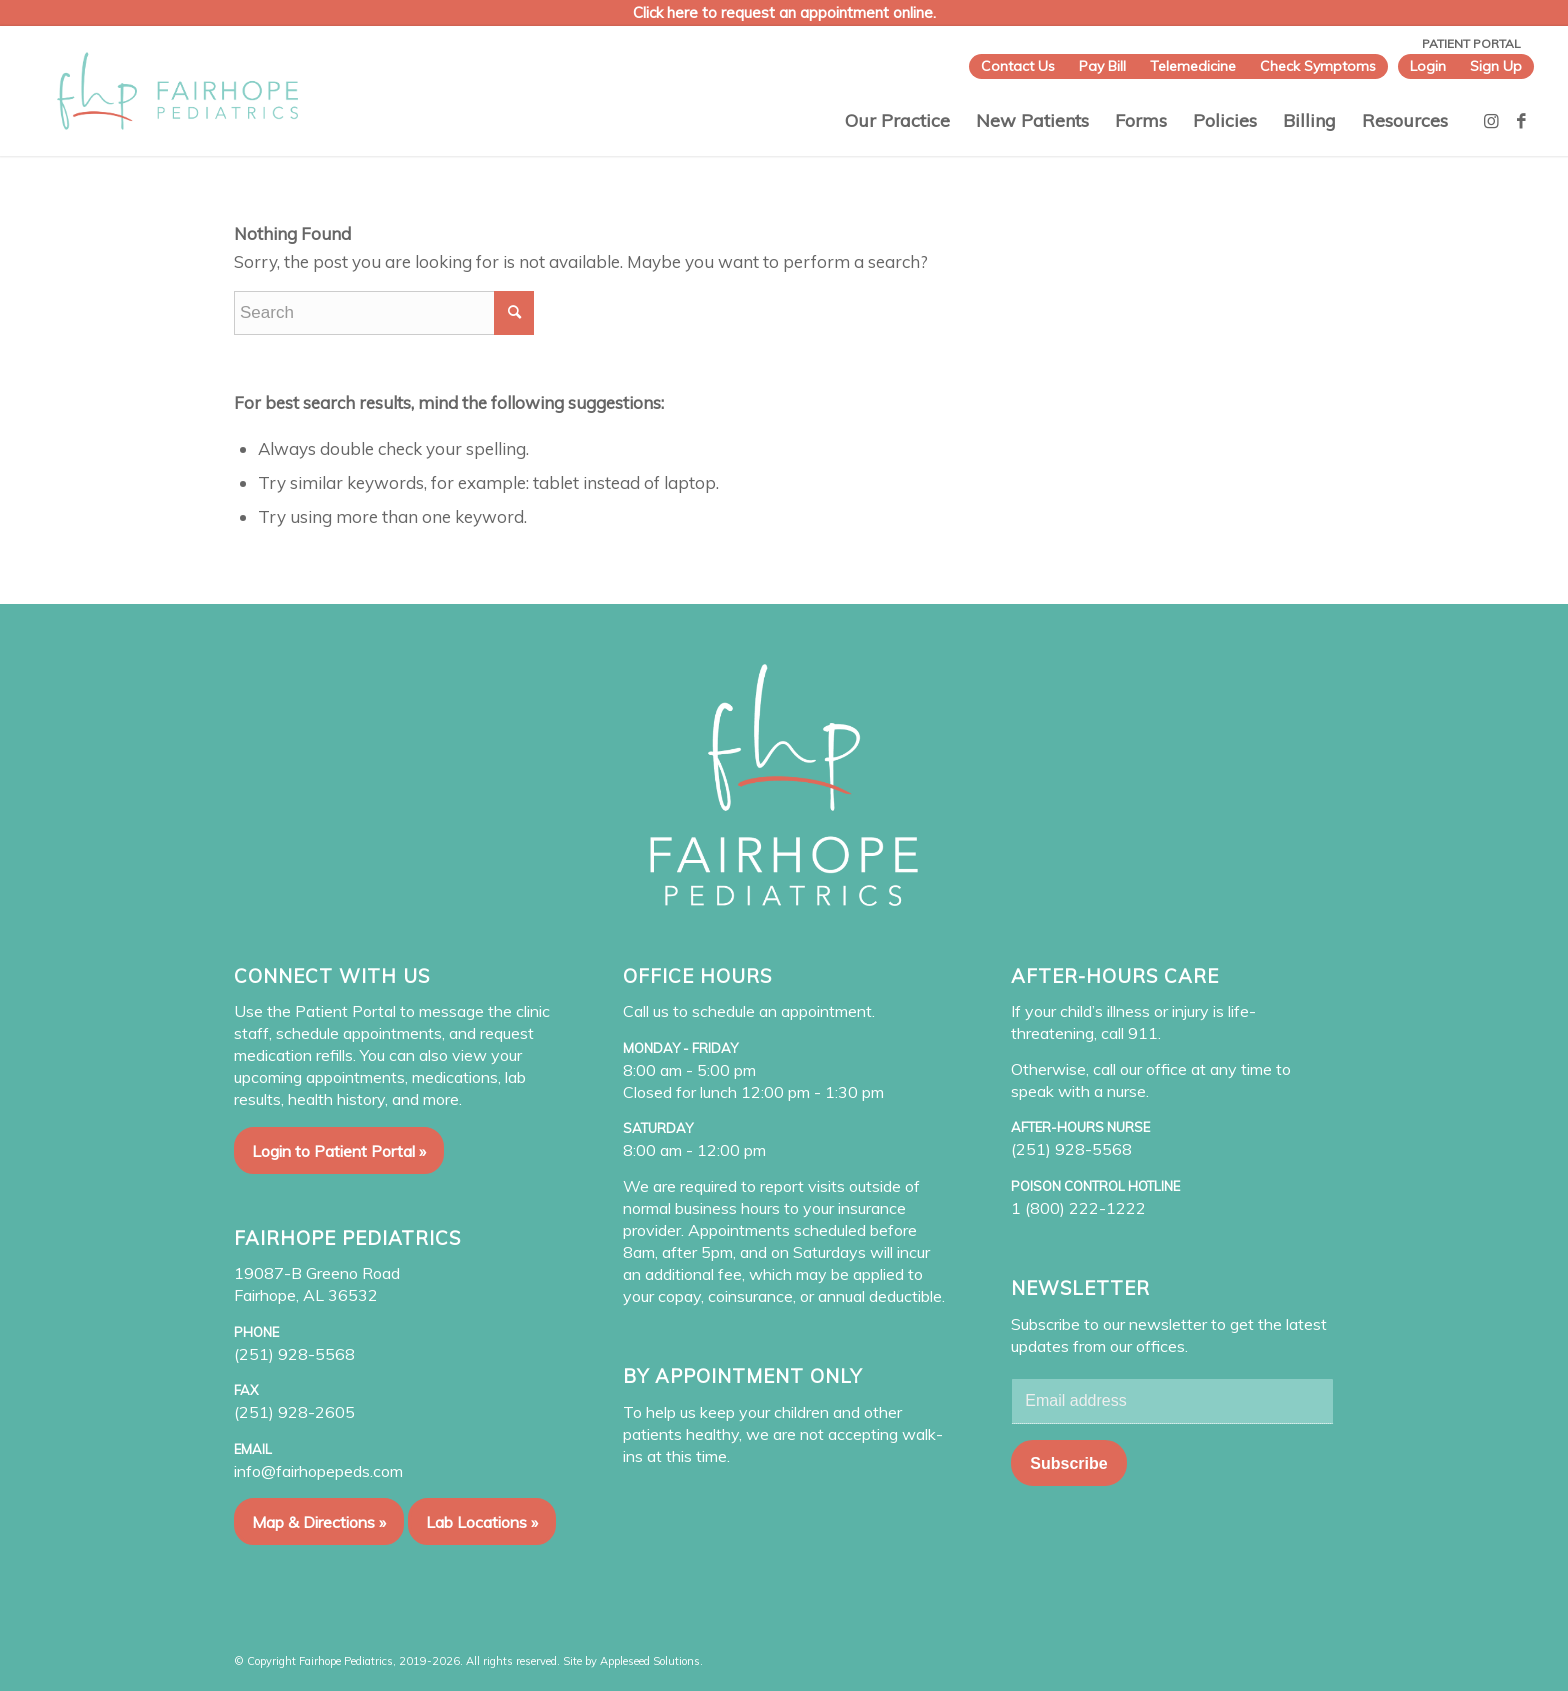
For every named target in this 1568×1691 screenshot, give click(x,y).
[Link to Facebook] (1522, 121)
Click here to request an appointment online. (784, 12)
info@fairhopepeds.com (318, 1471)
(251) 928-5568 (294, 1354)
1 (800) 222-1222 (1078, 1208)
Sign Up (1496, 66)
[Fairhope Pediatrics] (177, 91)
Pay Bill (1102, 66)
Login (1428, 66)
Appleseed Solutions (650, 1661)
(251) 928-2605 (294, 1412)
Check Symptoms (1318, 66)
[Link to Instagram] (1492, 121)
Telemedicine (1193, 66)
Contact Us (1018, 66)
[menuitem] (1018, 66)
